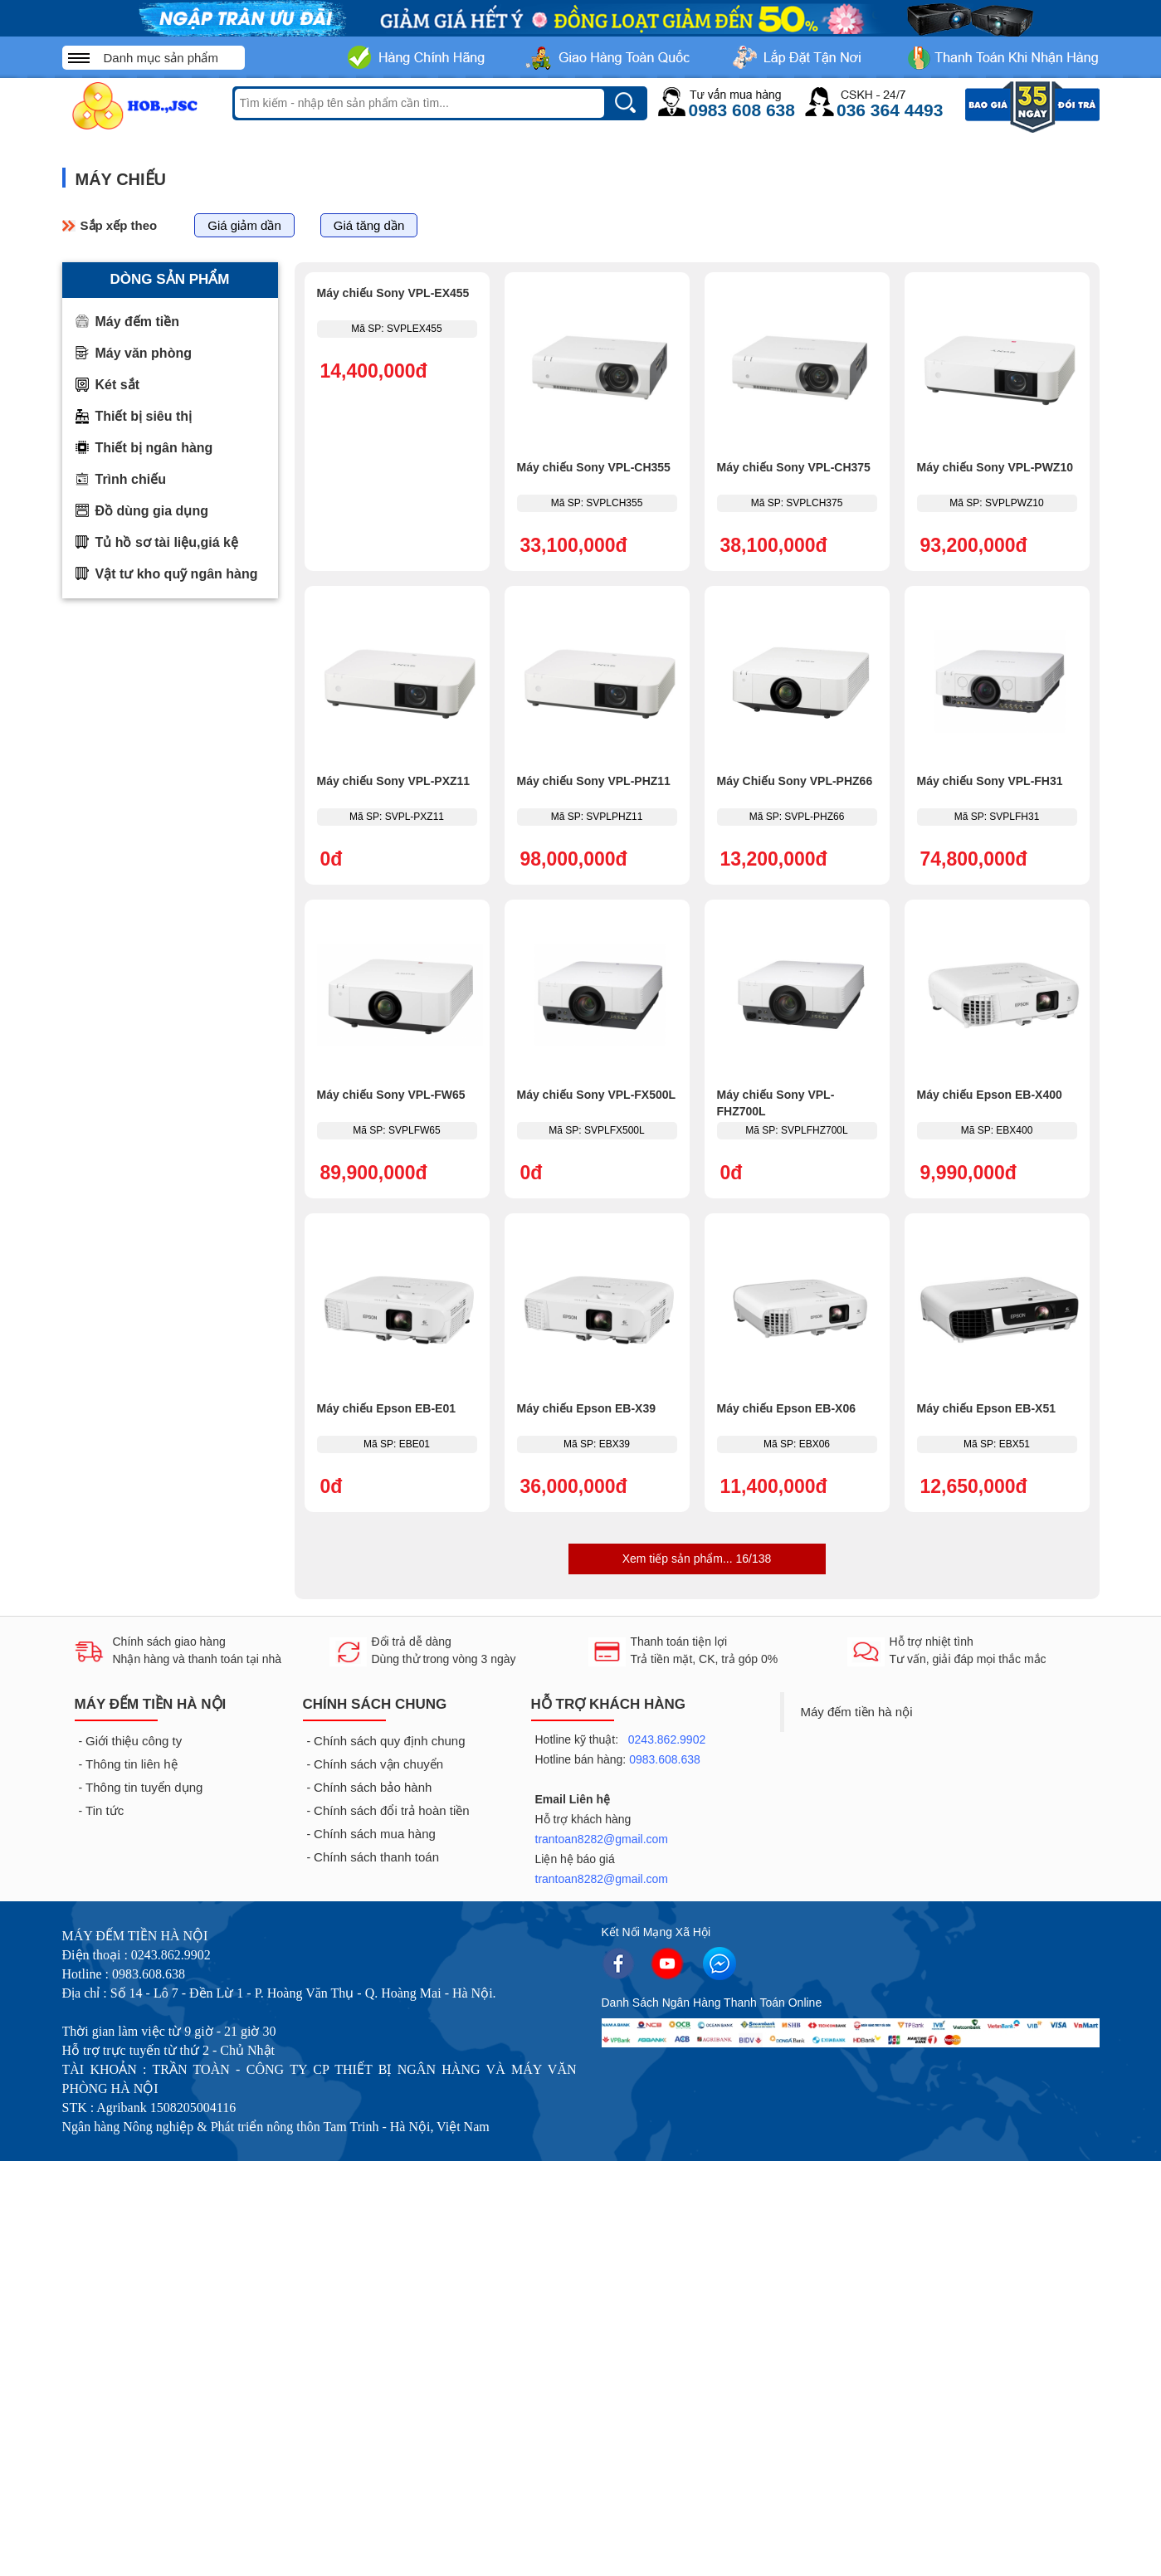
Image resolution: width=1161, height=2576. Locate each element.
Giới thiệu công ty (133, 1741)
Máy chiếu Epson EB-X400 (989, 1094)
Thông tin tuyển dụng (143, 1787)
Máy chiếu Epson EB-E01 (386, 1408)
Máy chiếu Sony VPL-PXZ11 (394, 781)
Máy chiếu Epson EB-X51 (986, 1408)
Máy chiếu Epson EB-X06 (786, 1408)
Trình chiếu (130, 479)
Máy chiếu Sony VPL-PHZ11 (594, 781)
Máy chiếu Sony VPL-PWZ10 (995, 467)
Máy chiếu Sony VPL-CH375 (794, 467)
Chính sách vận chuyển (378, 1764)
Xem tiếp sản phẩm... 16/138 (697, 1558)
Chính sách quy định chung (389, 1741)
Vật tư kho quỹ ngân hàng (176, 574)
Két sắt (117, 385)
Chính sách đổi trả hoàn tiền (392, 1810)
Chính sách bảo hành (373, 1787)
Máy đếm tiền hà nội (857, 1712)
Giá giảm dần (244, 225)
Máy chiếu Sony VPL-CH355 (594, 467)
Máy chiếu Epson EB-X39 (586, 1408)
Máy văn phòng (143, 353)
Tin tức (104, 1810)
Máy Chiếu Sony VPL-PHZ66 (795, 781)
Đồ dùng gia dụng (151, 511)
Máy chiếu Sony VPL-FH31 (990, 781)
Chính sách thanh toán (376, 1857)
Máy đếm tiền (137, 322)
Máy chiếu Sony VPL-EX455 (393, 293)
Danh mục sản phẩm (161, 58)
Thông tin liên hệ (131, 1764)
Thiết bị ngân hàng (154, 448)
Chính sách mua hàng (375, 1834)
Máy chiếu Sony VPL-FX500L (596, 1094)
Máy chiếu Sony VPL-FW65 (391, 1094)
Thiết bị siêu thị (144, 416)
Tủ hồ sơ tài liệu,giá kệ (166, 542)
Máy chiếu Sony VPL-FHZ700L (776, 1103)
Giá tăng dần (369, 225)
